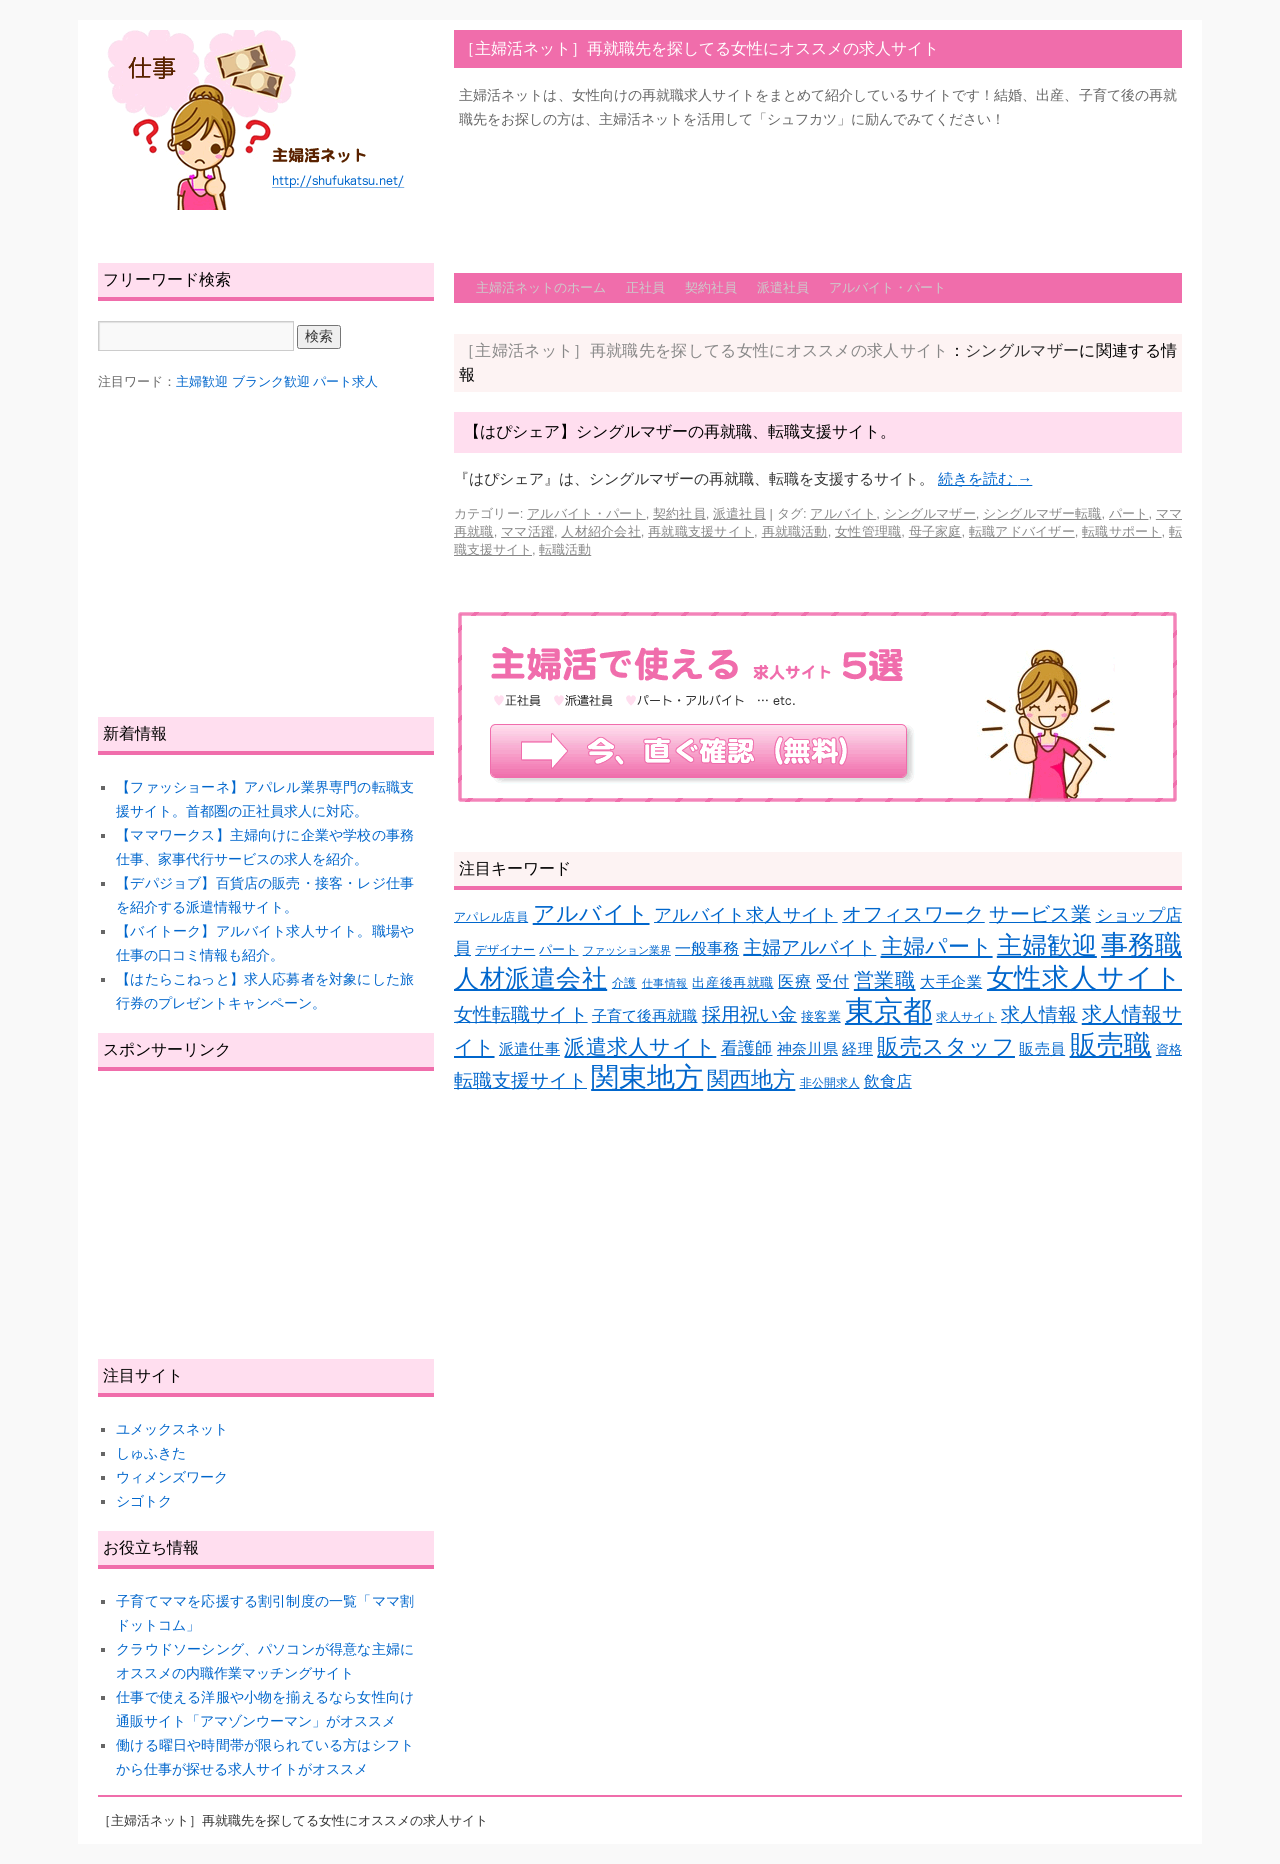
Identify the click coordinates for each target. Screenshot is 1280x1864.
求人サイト (966, 1016)
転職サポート (1121, 531)
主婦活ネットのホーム (541, 287)
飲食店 (888, 1081)
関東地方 (647, 1077)
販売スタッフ (946, 1046)
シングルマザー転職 (1042, 513)
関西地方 (751, 1079)
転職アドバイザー (1022, 531)
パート (1128, 513)
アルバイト (843, 513)
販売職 (1111, 1044)
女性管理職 (868, 531)
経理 (857, 1049)
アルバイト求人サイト (746, 915)
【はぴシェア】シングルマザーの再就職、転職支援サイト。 (680, 431)
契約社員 (711, 287)
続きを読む (985, 478)
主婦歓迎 (1047, 945)
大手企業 (951, 982)
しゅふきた (151, 1453)
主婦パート (937, 946)
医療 (794, 981)
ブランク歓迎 (271, 381)
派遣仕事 (529, 1049)
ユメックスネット (172, 1429)
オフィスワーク (913, 914)
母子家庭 (935, 531)
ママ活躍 (527, 531)
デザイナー (505, 949)
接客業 (820, 1016)
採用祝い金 (749, 1014)
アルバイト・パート (887, 287)
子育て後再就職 (645, 1016)
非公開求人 (830, 1082)
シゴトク (144, 1501)
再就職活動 (795, 531)
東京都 (888, 1010)
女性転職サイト (521, 1014)
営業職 (885, 979)
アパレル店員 (491, 916)
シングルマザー (930, 513)
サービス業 (1040, 914)
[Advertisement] (818, 191)
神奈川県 (807, 1049)
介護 (624, 982)
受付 (832, 981)
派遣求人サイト (640, 1047)
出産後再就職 (732, 982)
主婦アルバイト (809, 947)
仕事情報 (665, 983)
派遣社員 (783, 287)
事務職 (1141, 945)
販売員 (1042, 1049)
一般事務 (707, 948)
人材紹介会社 (600, 531)
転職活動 (565, 549)
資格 (1169, 1049)
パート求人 (345, 381)
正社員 (645, 287)
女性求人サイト (1084, 978)
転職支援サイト (520, 1080)
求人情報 (1039, 1014)
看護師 (747, 1048)
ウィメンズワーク (172, 1477)
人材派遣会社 (530, 978)
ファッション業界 (627, 950)
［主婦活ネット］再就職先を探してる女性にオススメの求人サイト (699, 48)
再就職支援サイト (701, 531)
